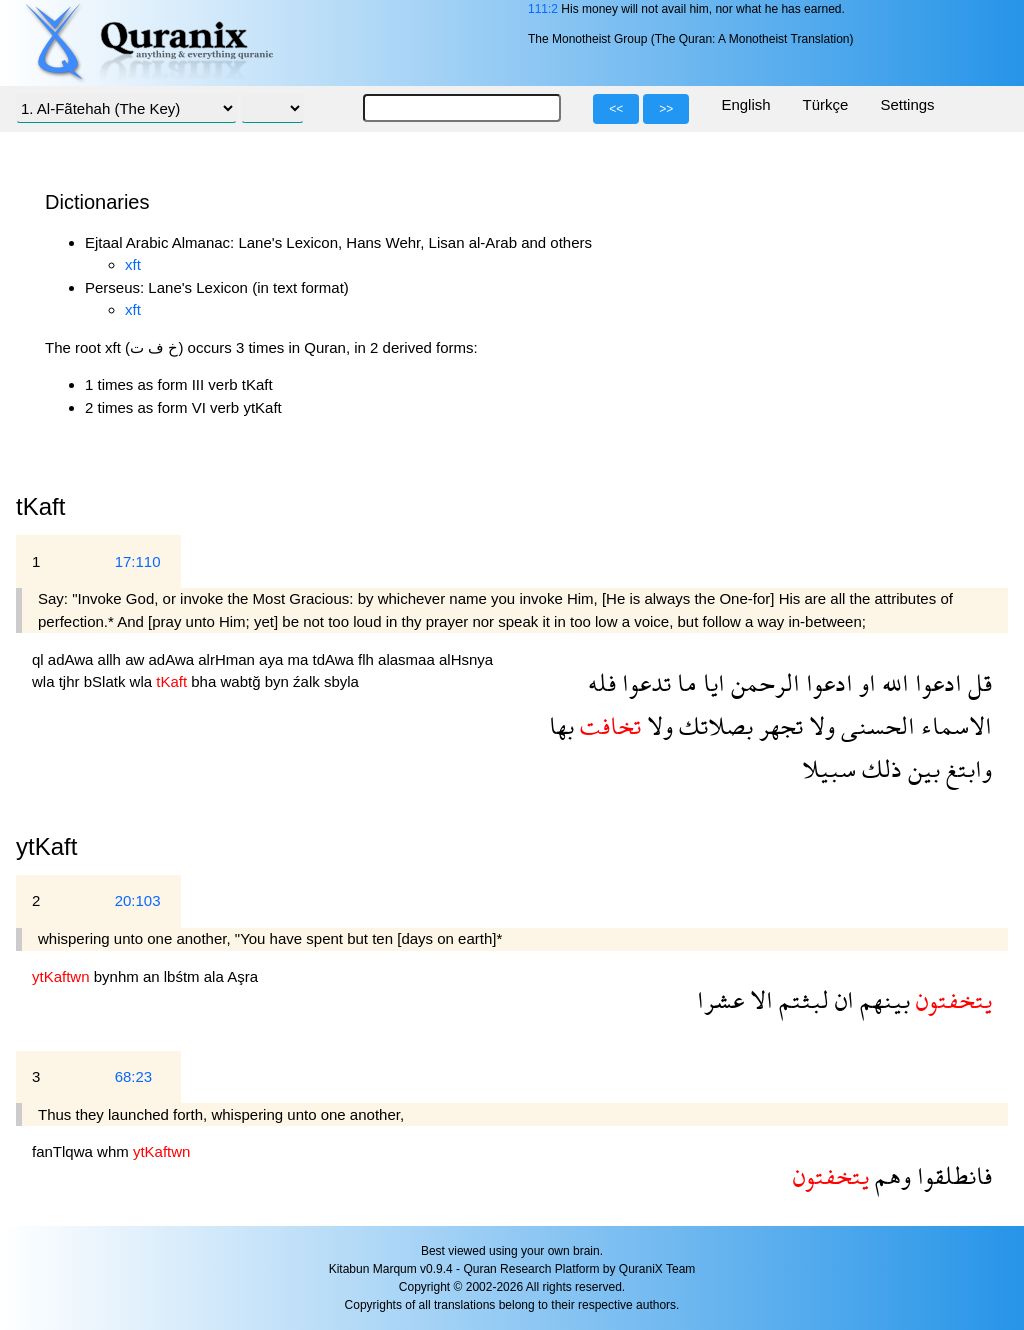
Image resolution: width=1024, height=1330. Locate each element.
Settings (907, 104)
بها (561, 725)
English (745, 104)
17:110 (138, 561)
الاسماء (953, 725)
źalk (308, 681)
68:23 (134, 1076)
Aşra (242, 976)
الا (758, 999)
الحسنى (875, 725)
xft (133, 264)
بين (921, 768)
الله (892, 682)
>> (666, 109)
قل (977, 682)
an (153, 976)
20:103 (138, 900)
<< (616, 109)
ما (684, 682)
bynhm (118, 976)
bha (205, 681)
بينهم (882, 999)
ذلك (879, 768)
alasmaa (408, 659)
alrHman (228, 659)
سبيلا (829, 768)
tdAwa (335, 659)
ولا (819, 725)
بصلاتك (713, 725)
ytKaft (46, 846)
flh (368, 659)
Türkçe (826, 104)
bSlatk (107, 681)
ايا (711, 682)
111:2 (543, 9)
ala (215, 976)
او (864, 682)
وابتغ (966, 768)
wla (45, 681)
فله (602, 682)
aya (273, 659)
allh (112, 659)
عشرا (720, 999)
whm (115, 1151)
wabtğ (242, 681)
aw (136, 659)
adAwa (73, 659)
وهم (890, 1175)
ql (40, 659)
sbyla (341, 681)
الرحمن (762, 682)
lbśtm (184, 976)
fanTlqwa (64, 1151)
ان (841, 999)
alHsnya (466, 659)
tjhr (71, 681)
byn (279, 681)
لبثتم (801, 999)
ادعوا (935, 682)
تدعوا (643, 682)
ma (299, 659)
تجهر (778, 725)
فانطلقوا (951, 1175)
